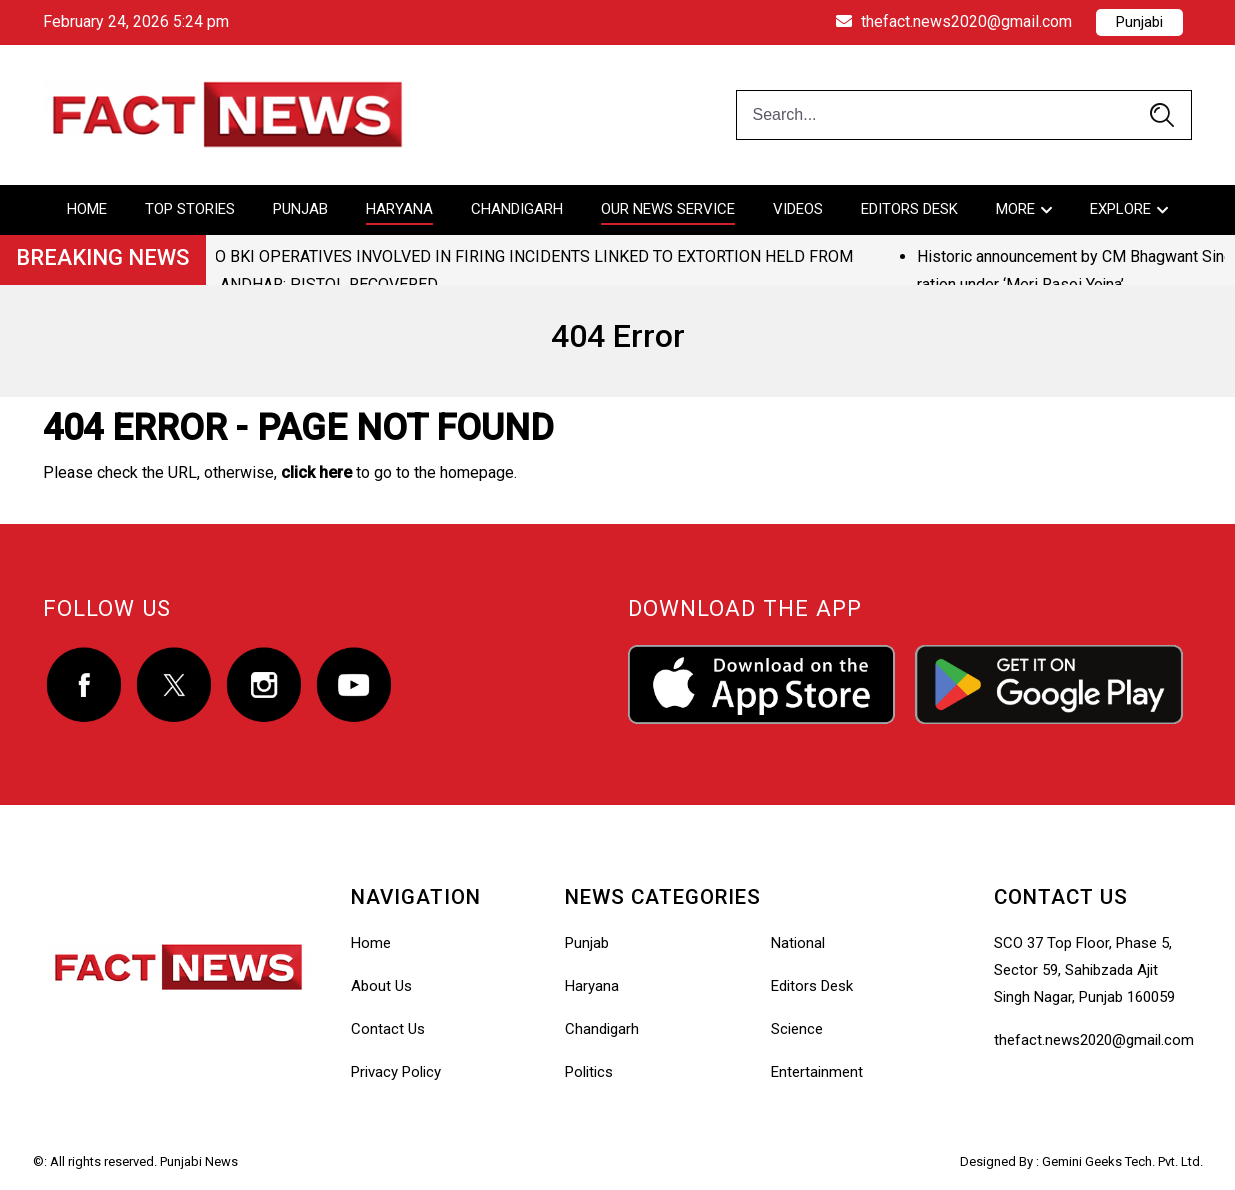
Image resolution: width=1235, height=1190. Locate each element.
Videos (798, 209)
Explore (1120, 209)
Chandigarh (517, 209)
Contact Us (388, 1029)
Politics (589, 1072)
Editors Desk (909, 209)
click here (316, 472)
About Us (381, 986)
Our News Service (668, 209)
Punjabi (1139, 22)
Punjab (300, 209)
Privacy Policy (396, 1072)
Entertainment (817, 1072)
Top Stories (190, 209)
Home (87, 209)
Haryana (399, 209)
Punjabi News (199, 1161)
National (798, 943)
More (1015, 209)
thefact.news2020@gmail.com (954, 21)
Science (797, 1029)
